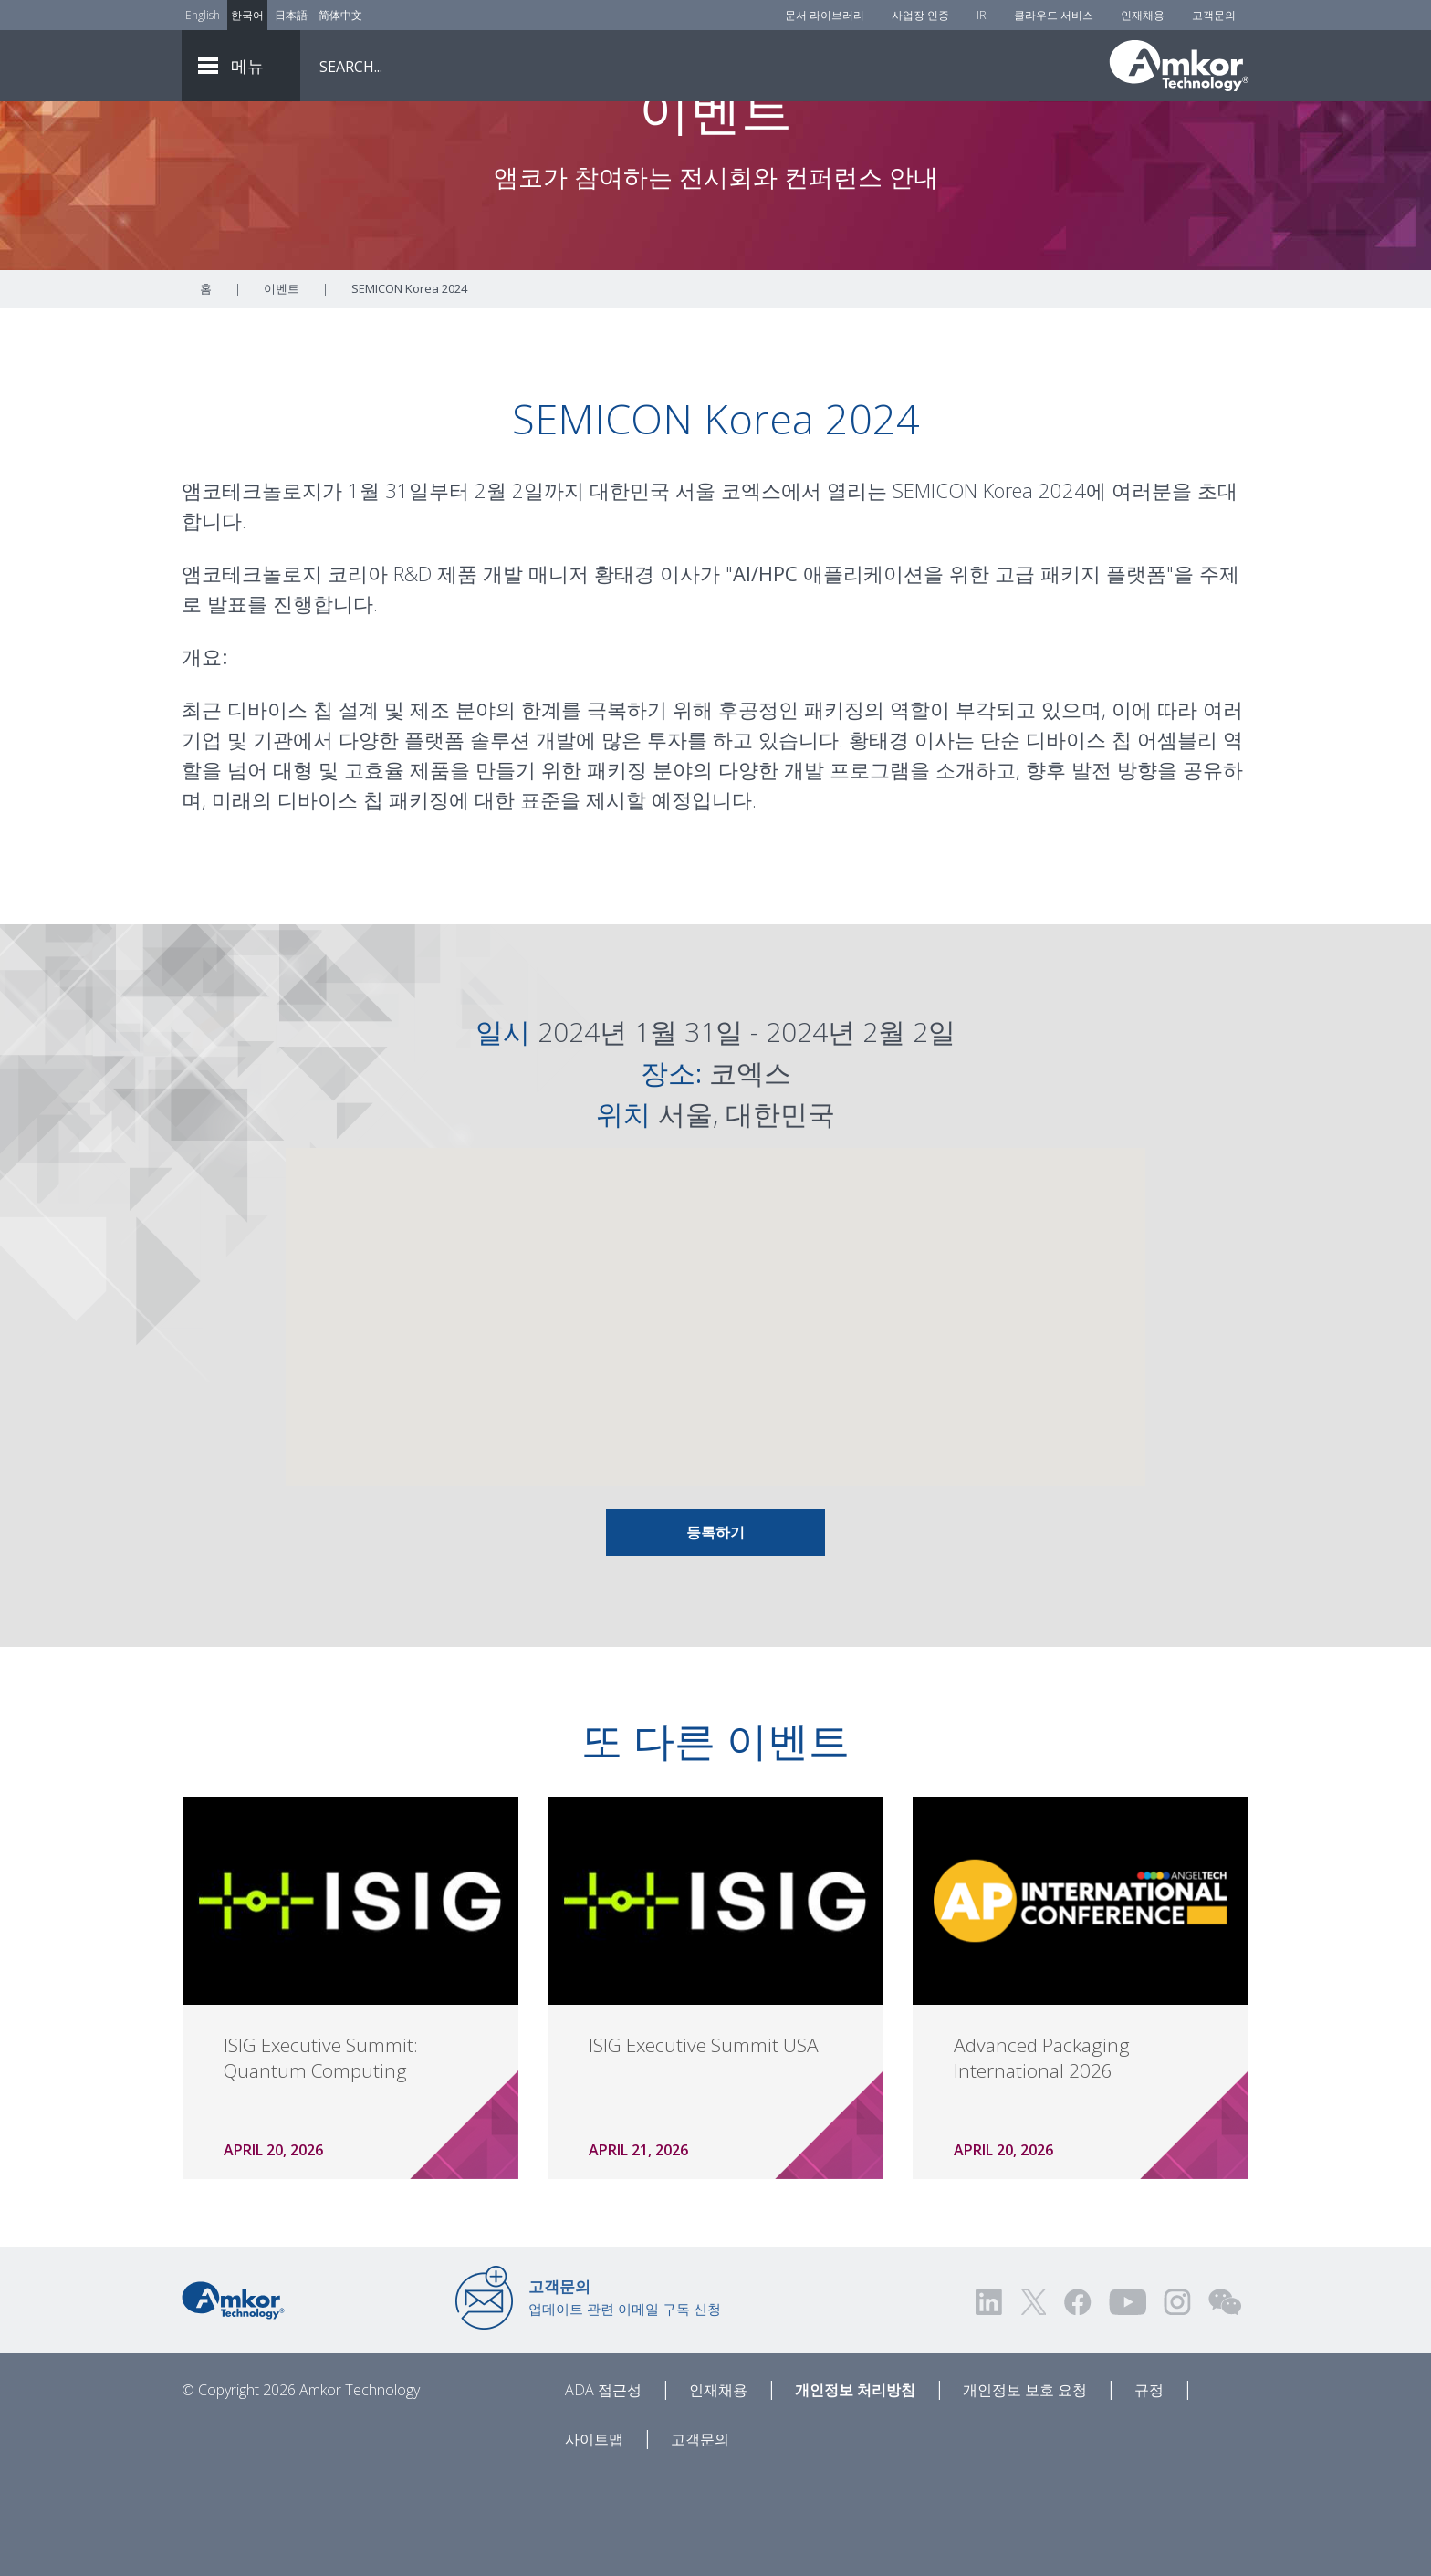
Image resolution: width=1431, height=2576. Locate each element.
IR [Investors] (982, 15)
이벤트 (281, 389)
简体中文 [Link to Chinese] (340, 15)
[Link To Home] (1179, 65)
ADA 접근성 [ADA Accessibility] (603, 2491)
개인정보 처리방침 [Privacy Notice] (855, 2491)
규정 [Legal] (1149, 2491)
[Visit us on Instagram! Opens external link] (1177, 2403)
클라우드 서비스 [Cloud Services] (1053, 15)
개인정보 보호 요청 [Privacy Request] (1025, 2491)
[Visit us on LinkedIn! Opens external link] (990, 2403)
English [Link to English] (202, 15)
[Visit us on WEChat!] (1224, 2403)
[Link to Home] (233, 2400)
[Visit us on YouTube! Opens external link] (1127, 2403)
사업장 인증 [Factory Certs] (920, 15)
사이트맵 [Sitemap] (594, 2540)
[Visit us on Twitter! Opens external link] (1033, 2403)
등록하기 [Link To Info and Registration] (715, 1633)
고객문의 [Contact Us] (1214, 15)
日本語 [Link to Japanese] (291, 15)
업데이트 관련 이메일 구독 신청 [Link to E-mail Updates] (624, 2398)
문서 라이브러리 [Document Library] (824, 15)
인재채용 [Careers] (1143, 15)
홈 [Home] (206, 389)
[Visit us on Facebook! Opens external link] (1077, 2403)
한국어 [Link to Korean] (247, 15)
